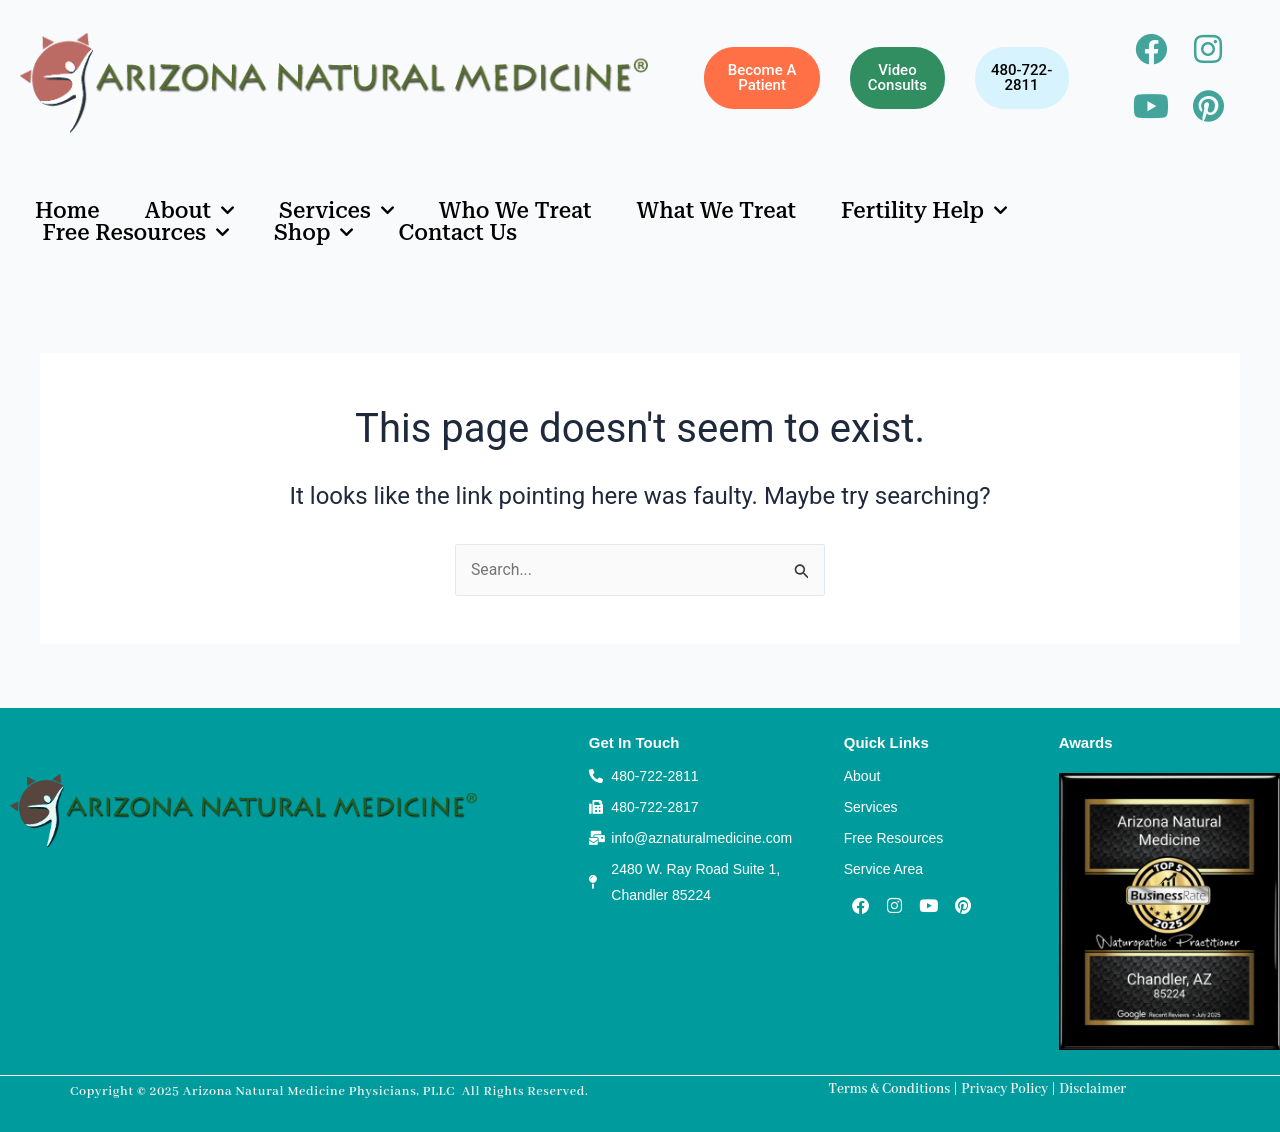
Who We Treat (515, 211)
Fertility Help (924, 211)
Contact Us (457, 233)
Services (336, 211)
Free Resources (136, 233)
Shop (313, 233)
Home (67, 211)
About (189, 211)
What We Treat (717, 211)
